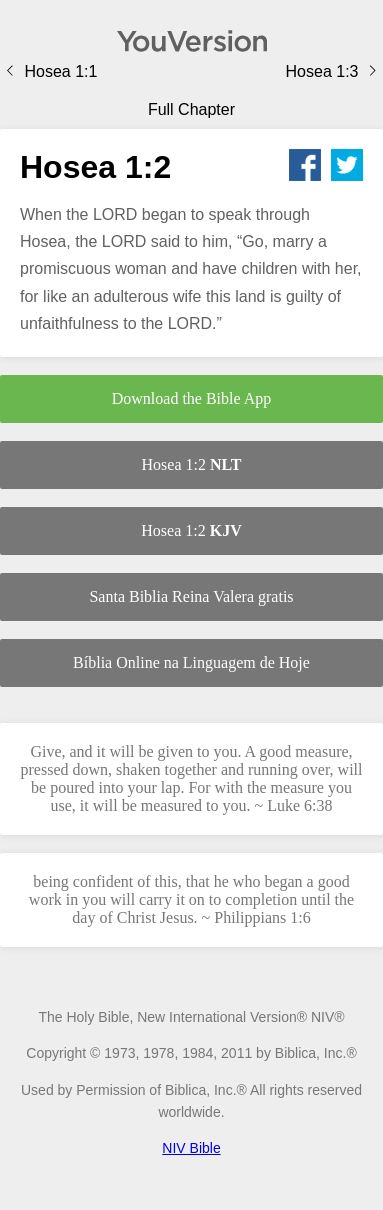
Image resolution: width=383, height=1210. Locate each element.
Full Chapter (191, 109)
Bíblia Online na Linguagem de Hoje (191, 662)
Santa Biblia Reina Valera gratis (191, 596)
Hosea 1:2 (192, 464)
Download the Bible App (192, 398)
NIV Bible (191, 1148)
